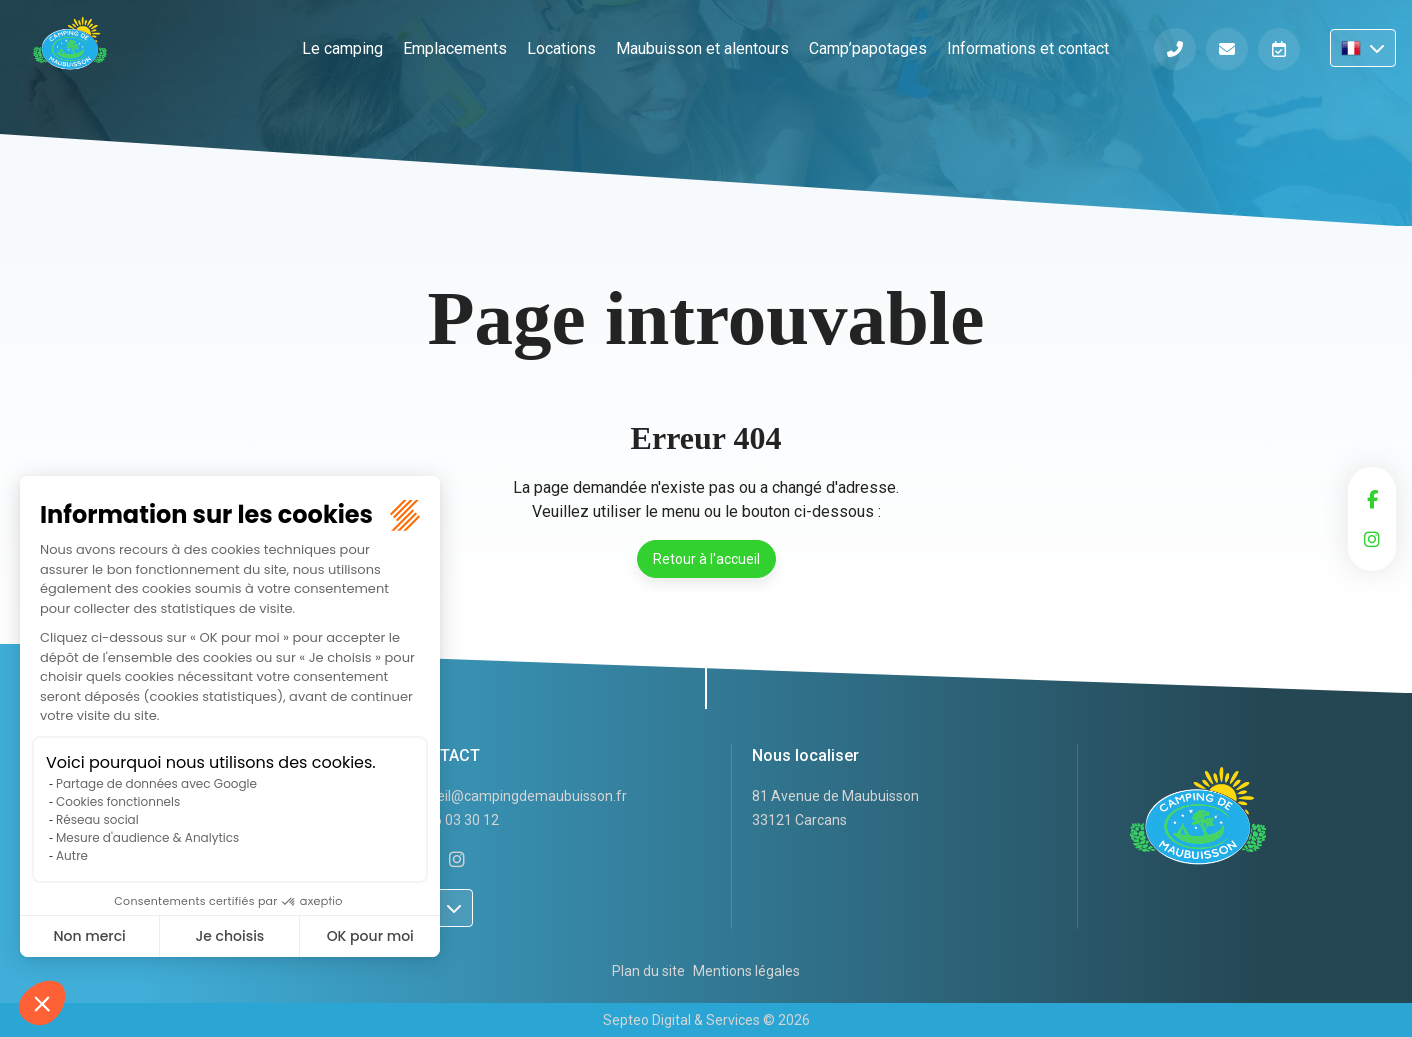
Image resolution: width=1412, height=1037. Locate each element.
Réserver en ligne (1279, 49)
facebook (1372, 499)
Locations (561, 48)
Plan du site (648, 971)
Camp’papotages (868, 48)
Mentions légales (746, 971)
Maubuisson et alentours (702, 48)
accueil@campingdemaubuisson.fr (517, 796)
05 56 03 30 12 (453, 820)
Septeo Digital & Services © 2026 (706, 1020)
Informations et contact (1028, 48)
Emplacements (455, 48)
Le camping (342, 48)
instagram (1372, 539)
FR (1363, 48)
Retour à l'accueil (706, 559)
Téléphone (1175, 49)
